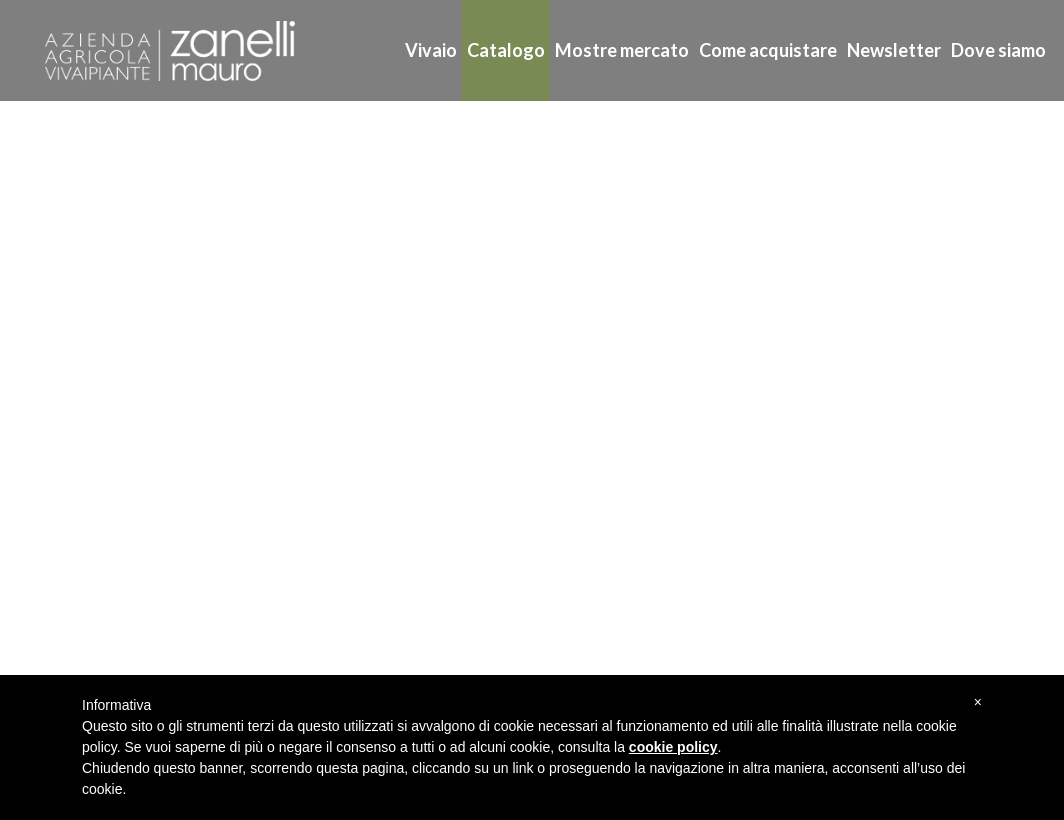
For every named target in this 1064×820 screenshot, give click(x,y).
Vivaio (431, 50)
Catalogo (506, 50)
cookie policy (673, 747)
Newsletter (894, 50)
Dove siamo (998, 50)
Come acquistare (768, 50)
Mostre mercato (622, 50)
